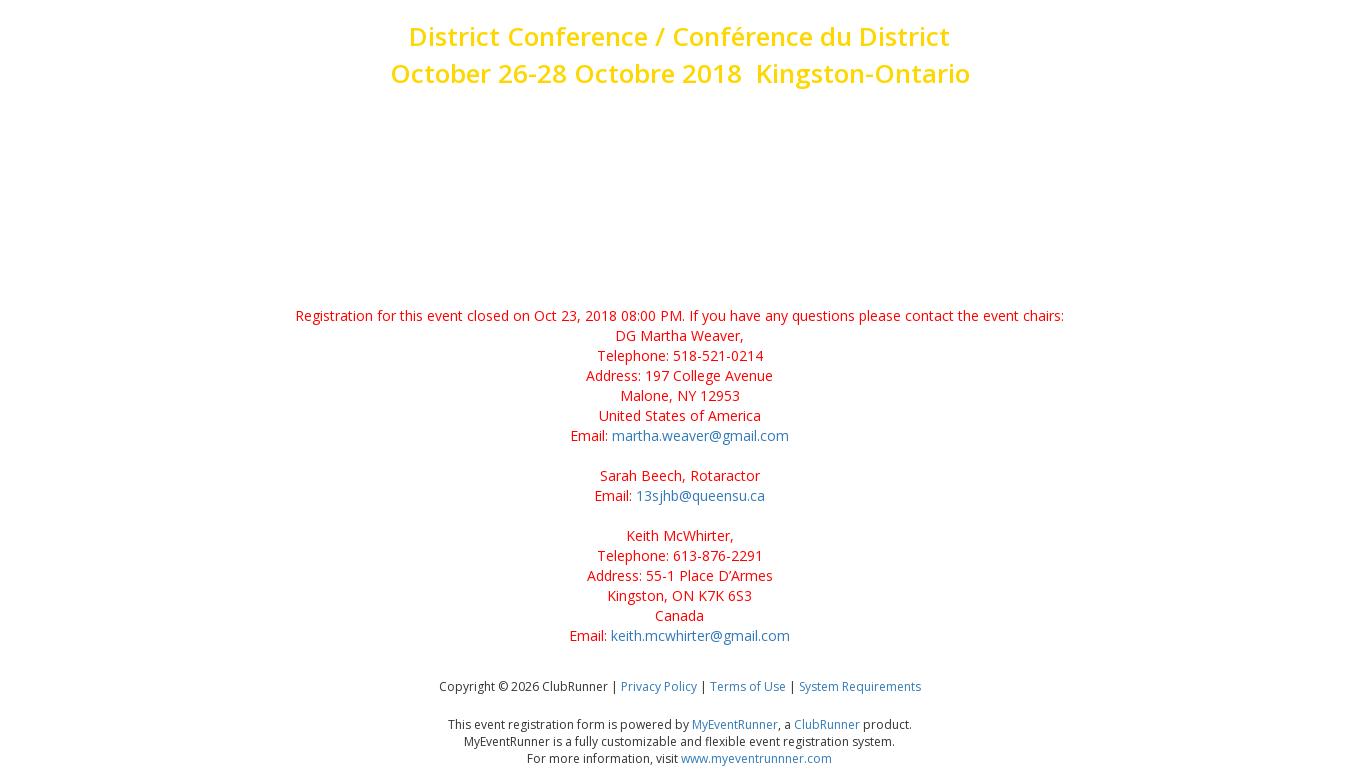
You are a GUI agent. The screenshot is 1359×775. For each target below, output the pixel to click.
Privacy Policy (659, 686)
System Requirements (860, 686)
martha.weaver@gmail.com (700, 435)
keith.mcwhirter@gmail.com (700, 635)
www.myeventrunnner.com (756, 758)
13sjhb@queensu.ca (700, 495)
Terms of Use (748, 686)
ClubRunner (827, 724)
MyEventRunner (735, 724)
